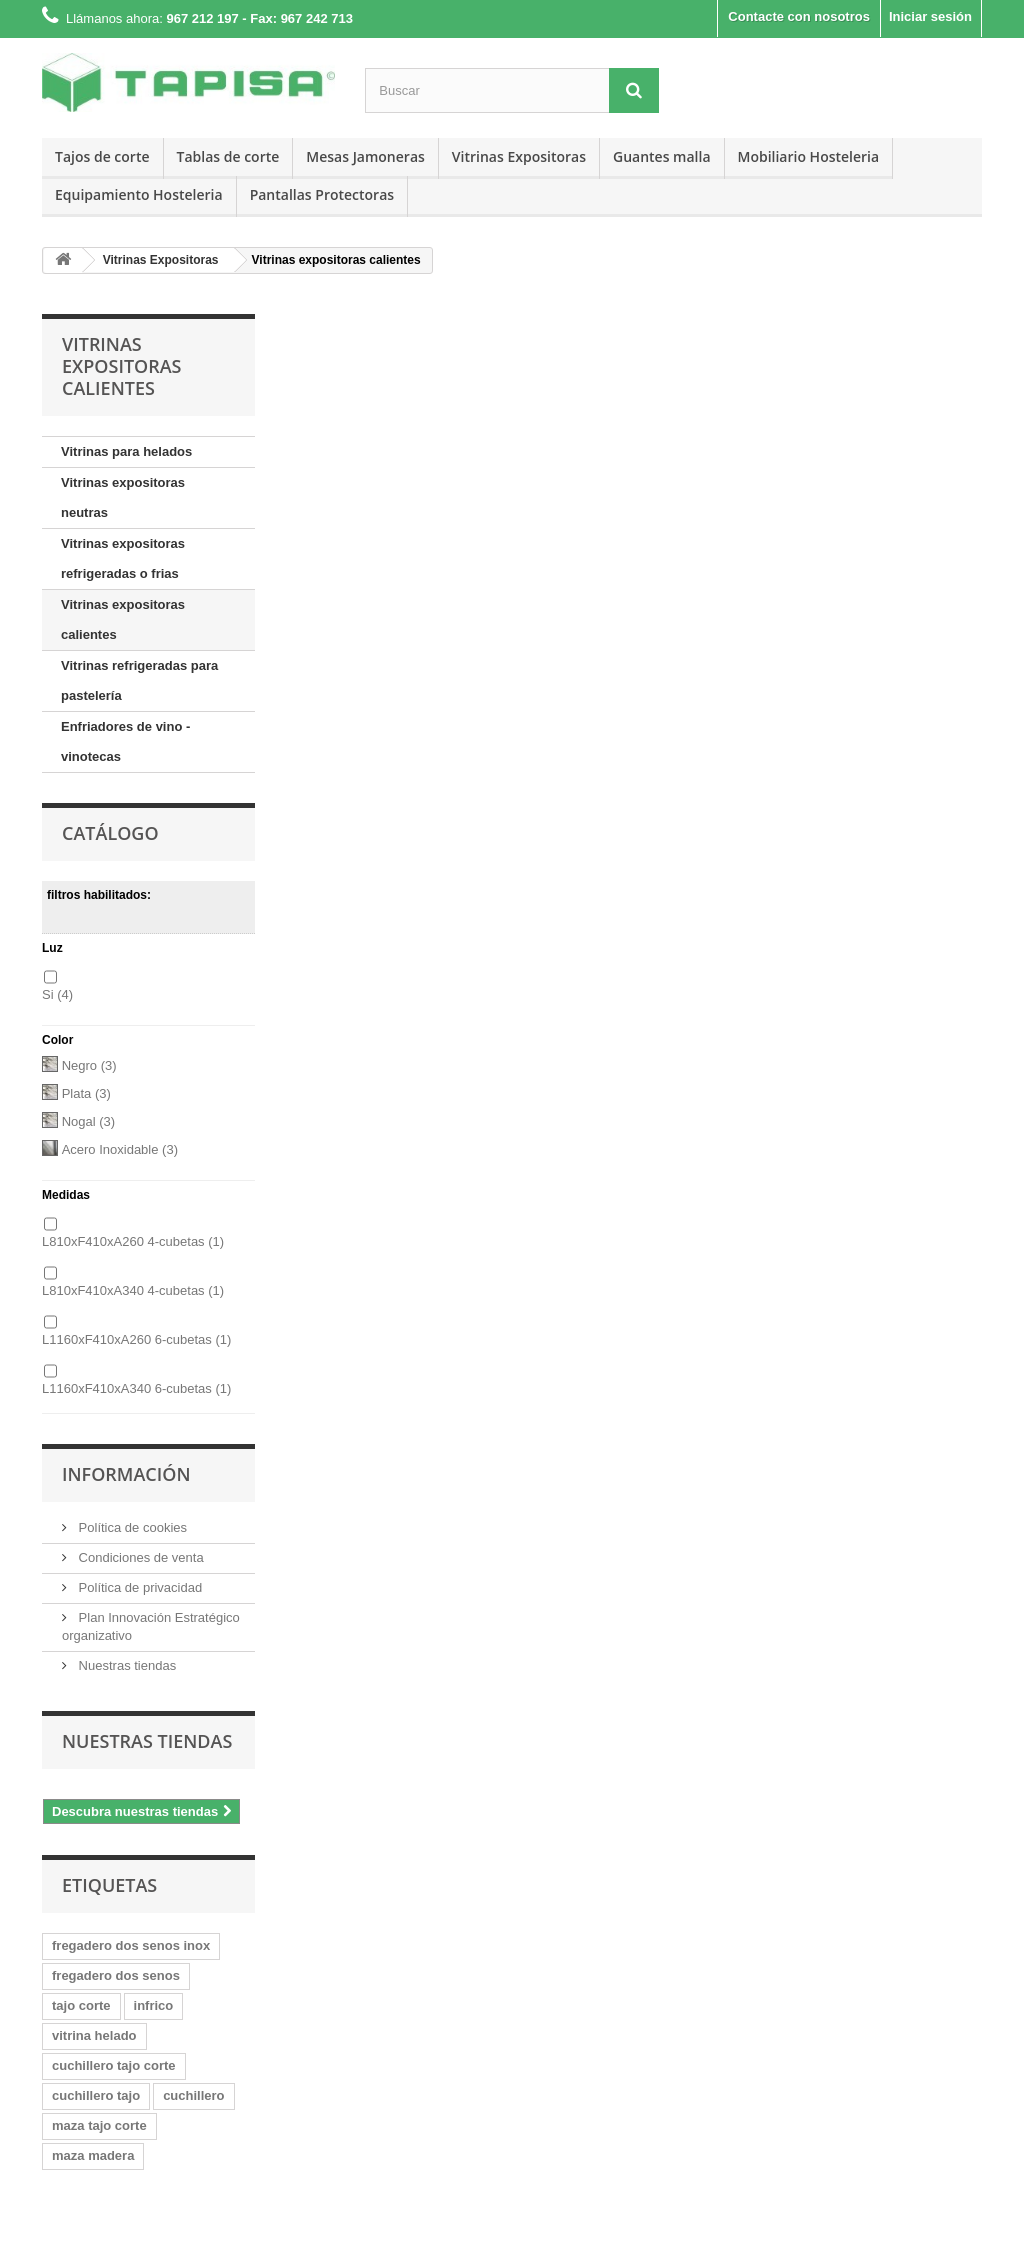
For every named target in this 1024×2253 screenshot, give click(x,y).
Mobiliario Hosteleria (809, 156)
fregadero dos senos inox (131, 1945)
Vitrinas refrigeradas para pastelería (139, 680)
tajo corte (81, 2005)
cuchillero (193, 2095)
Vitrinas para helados (126, 451)
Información (126, 1474)
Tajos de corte (102, 156)
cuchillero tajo (96, 2095)
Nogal (88, 1121)
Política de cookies (131, 1527)
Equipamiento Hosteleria (139, 194)
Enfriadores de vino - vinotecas (125, 741)
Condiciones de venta (139, 1557)
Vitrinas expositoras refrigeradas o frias (123, 558)
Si (57, 994)
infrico (154, 2005)
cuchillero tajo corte (114, 2065)
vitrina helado (94, 2035)
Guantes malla (662, 156)
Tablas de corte (228, 156)
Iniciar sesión (930, 16)
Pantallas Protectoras (322, 194)
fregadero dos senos (116, 1975)
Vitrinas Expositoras (519, 156)
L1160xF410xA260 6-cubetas (136, 1339)
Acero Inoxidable (120, 1149)
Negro (89, 1065)
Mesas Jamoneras (365, 156)
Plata (86, 1093)
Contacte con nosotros (799, 16)
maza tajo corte (99, 2125)
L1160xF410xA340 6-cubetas (136, 1388)
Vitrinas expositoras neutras (123, 497)
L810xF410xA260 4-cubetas (133, 1241)
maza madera (93, 2155)
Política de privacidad (138, 1587)
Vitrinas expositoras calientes (123, 619)
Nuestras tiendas (125, 1665)
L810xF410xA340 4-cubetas (133, 1290)
